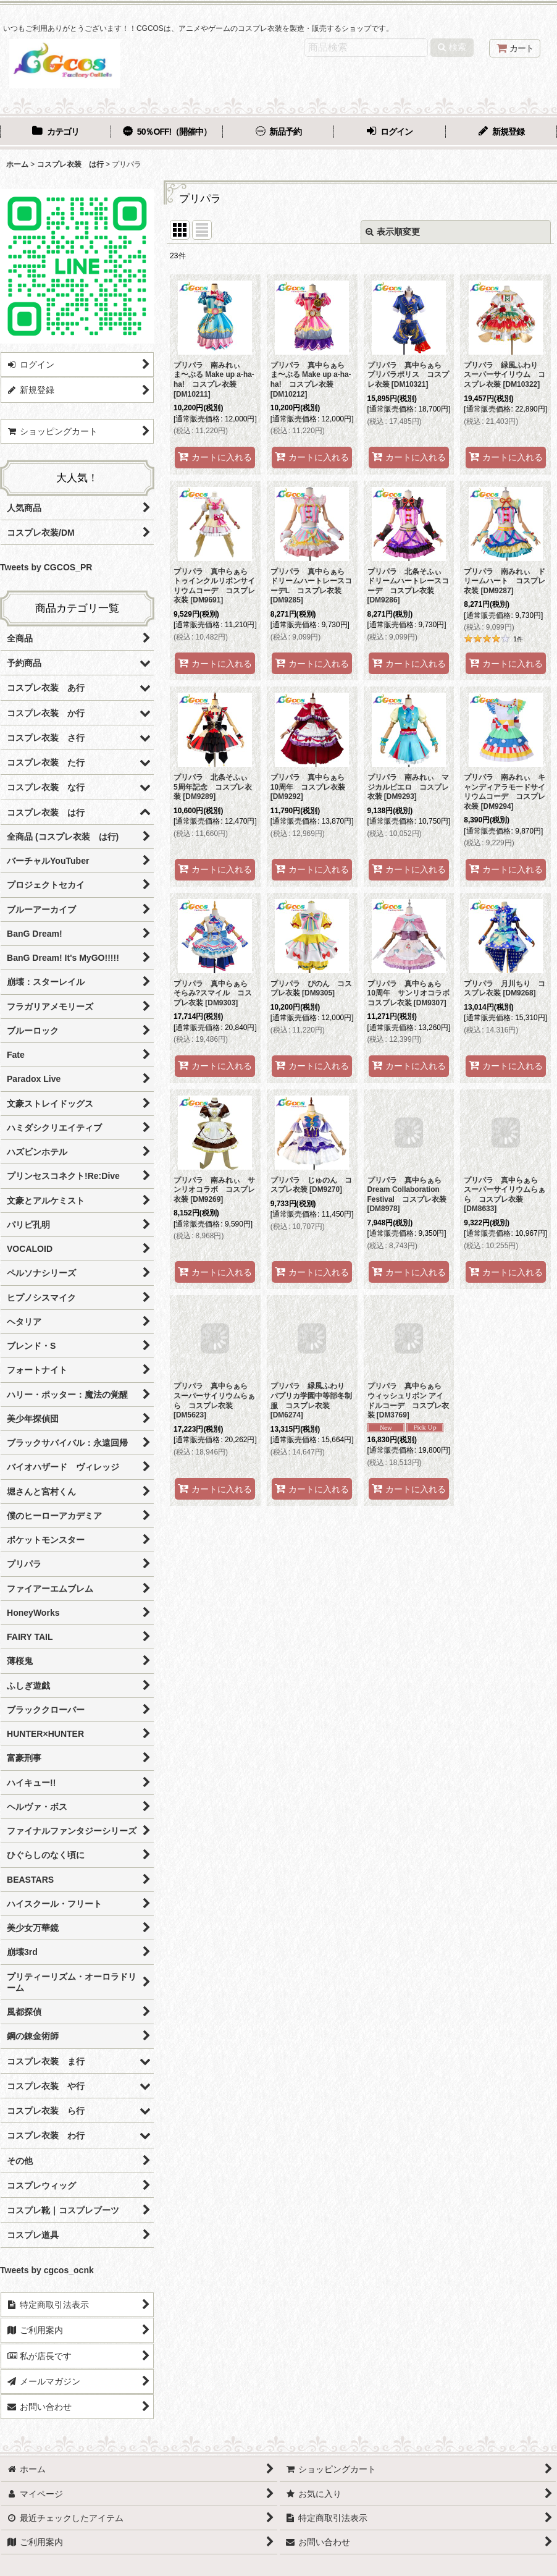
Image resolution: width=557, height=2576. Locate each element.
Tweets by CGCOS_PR (46, 567)
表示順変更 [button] (393, 232)
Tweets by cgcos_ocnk (47, 2270)
